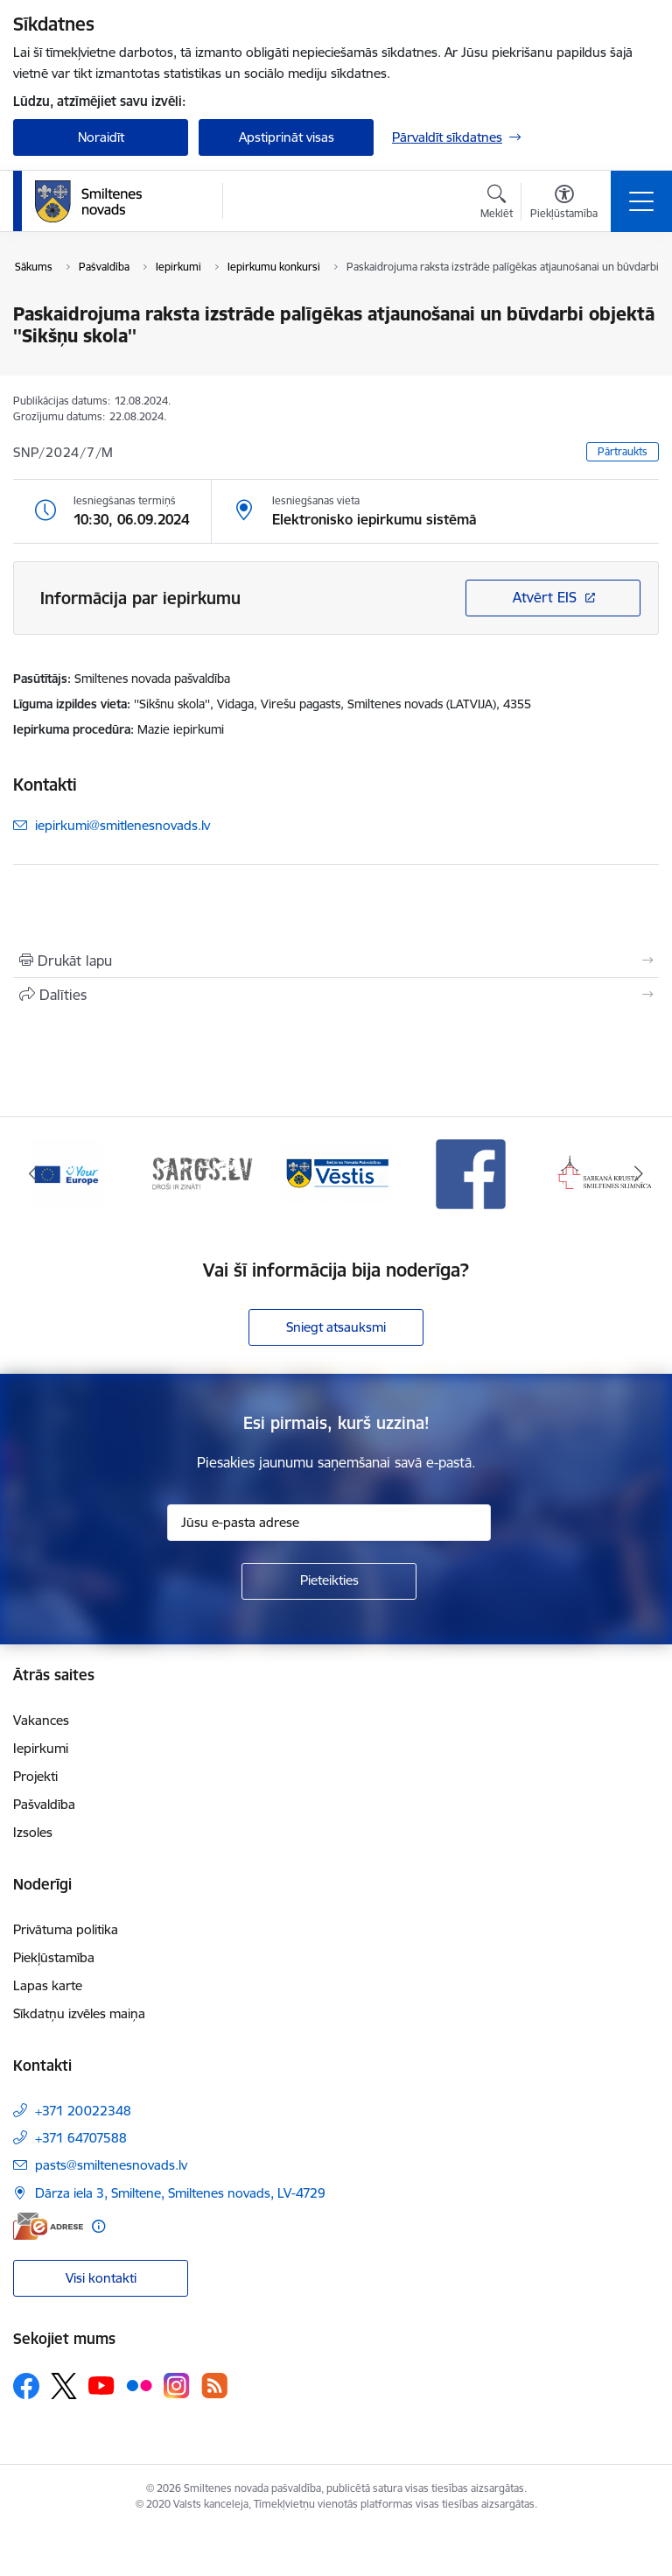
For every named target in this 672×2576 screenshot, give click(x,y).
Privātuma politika (65, 1929)
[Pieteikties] (329, 1581)
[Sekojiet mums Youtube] (101, 2385)
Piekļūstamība (53, 1957)
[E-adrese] (48, 2226)
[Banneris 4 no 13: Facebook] (471, 1173)
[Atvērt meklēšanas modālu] (497, 204)
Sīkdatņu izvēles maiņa (79, 2013)
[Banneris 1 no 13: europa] (67, 1173)
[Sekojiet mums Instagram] (177, 2385)
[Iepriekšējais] (33, 1174)
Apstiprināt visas (286, 137)
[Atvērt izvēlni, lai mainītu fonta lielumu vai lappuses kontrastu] (564, 204)
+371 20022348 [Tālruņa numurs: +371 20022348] (83, 2110)
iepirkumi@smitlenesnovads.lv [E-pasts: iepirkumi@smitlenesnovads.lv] (122, 825)
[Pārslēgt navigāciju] (641, 201)
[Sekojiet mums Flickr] (139, 2385)
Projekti (35, 1776)
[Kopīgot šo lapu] (336, 994)
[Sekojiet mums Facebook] (26, 2386)
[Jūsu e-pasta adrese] (329, 1522)
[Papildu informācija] (98, 2226)
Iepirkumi (40, 1748)
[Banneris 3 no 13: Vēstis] (336, 1173)
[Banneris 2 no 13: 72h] (202, 1173)
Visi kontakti (101, 2278)
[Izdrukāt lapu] (336, 960)
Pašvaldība (44, 1804)
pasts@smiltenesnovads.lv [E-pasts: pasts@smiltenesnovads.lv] (111, 2165)
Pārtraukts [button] (623, 451)
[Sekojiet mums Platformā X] (64, 2386)
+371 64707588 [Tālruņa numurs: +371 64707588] (81, 2137)
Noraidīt (101, 137)
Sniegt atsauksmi (336, 1327)
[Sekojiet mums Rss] (214, 2385)
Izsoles (32, 1832)
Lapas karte (47, 1985)
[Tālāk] (638, 1174)
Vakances (41, 1720)
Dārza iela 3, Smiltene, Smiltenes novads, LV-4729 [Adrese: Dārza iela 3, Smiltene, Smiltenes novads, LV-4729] (180, 2193)
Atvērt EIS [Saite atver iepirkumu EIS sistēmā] (545, 597)
